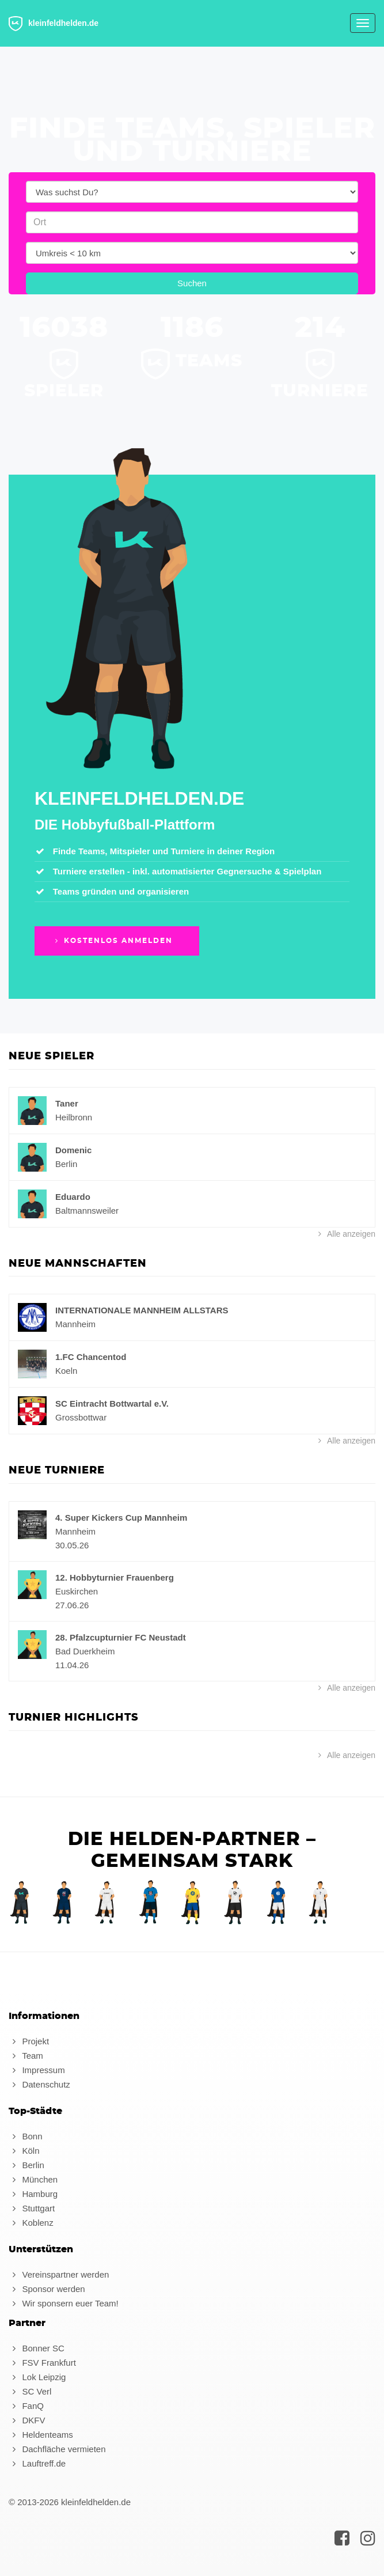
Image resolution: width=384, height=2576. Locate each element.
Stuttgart (32, 2208)
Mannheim (75, 1324)
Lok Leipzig (37, 2377)
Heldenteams (41, 2434)
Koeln (66, 1371)
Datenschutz (39, 2084)
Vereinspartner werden (59, 2274)
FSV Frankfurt (42, 2362)
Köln (24, 2150)
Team (26, 2055)
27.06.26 (72, 1605)
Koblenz (31, 2223)
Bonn (25, 2136)
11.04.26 (72, 1665)
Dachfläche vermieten (57, 2449)
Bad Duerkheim (85, 1651)
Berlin (66, 1164)
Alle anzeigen (345, 1233)
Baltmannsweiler (87, 1210)
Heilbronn (73, 1117)
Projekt (29, 2041)
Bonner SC (36, 2348)
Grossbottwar (81, 1417)
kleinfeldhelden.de (53, 23)
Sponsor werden (47, 2289)
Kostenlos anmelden (112, 940)
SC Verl (30, 2391)
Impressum (37, 2070)
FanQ (26, 2406)
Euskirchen (76, 1591)
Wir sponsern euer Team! (64, 2303)
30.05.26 (72, 1545)
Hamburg (33, 2194)
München (33, 2179)
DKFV (27, 2420)
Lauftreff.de (37, 2463)
